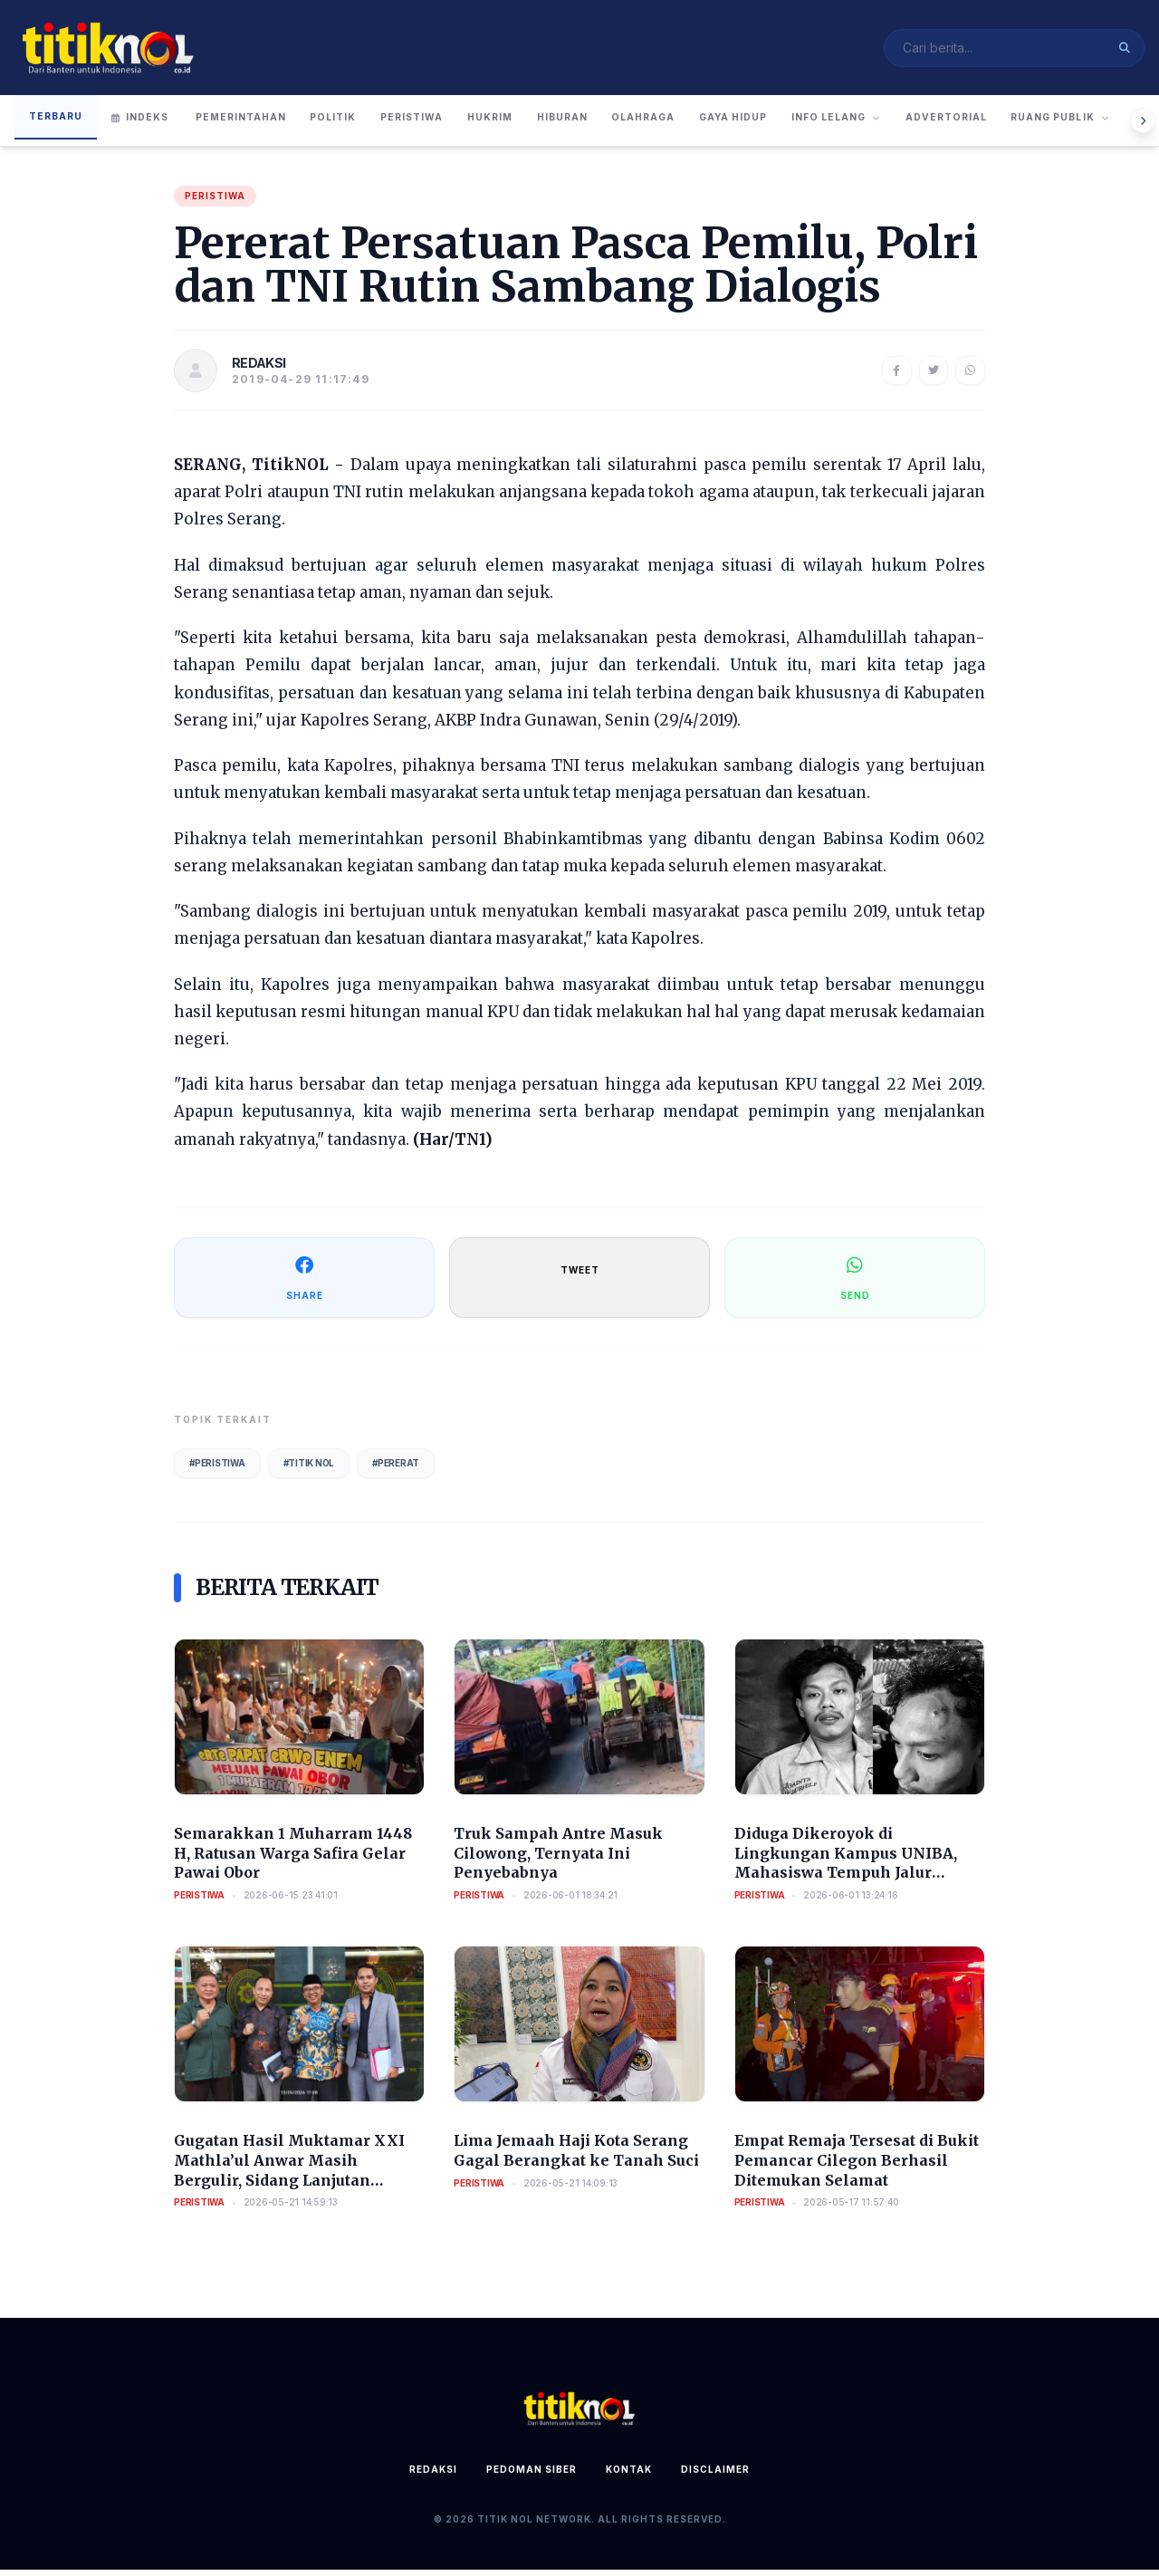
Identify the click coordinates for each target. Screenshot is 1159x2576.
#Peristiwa (217, 1469)
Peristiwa (459, 125)
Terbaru (58, 123)
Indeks (146, 125)
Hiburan (641, 125)
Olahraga (737, 125)
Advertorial (1092, 125)
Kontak (629, 2475)
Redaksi (433, 2475)
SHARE (304, 1283)
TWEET (579, 1276)
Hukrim (554, 125)
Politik (366, 125)
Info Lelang (963, 125)
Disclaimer (715, 2475)
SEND (855, 1283)
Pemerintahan (255, 125)
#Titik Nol (309, 1469)
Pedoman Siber (531, 2475)
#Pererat (395, 1469)
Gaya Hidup (843, 125)
